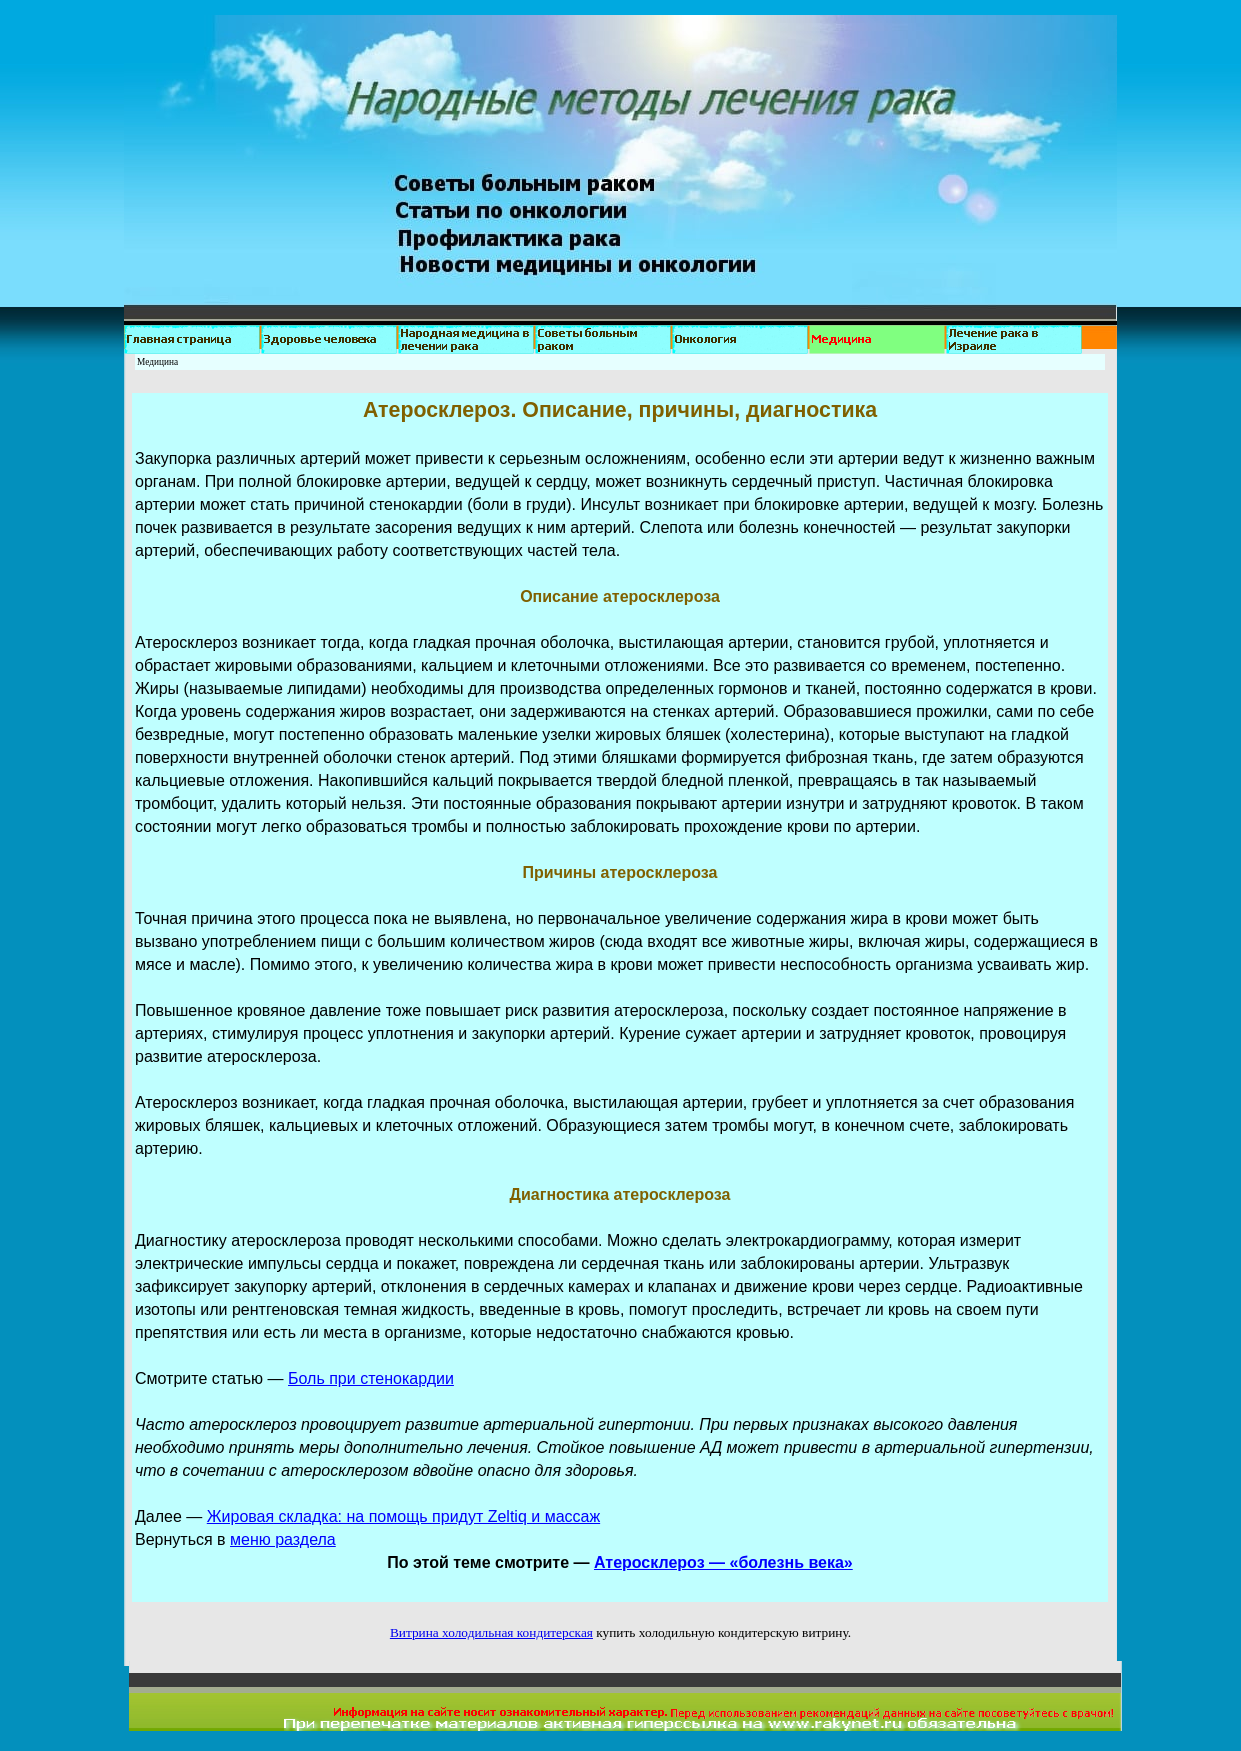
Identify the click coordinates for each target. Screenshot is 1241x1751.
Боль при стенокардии (371, 1378)
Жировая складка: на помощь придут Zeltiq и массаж (403, 1516)
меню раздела (283, 1539)
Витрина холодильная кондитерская (491, 1632)
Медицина (157, 362)
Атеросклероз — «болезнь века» (723, 1562)
